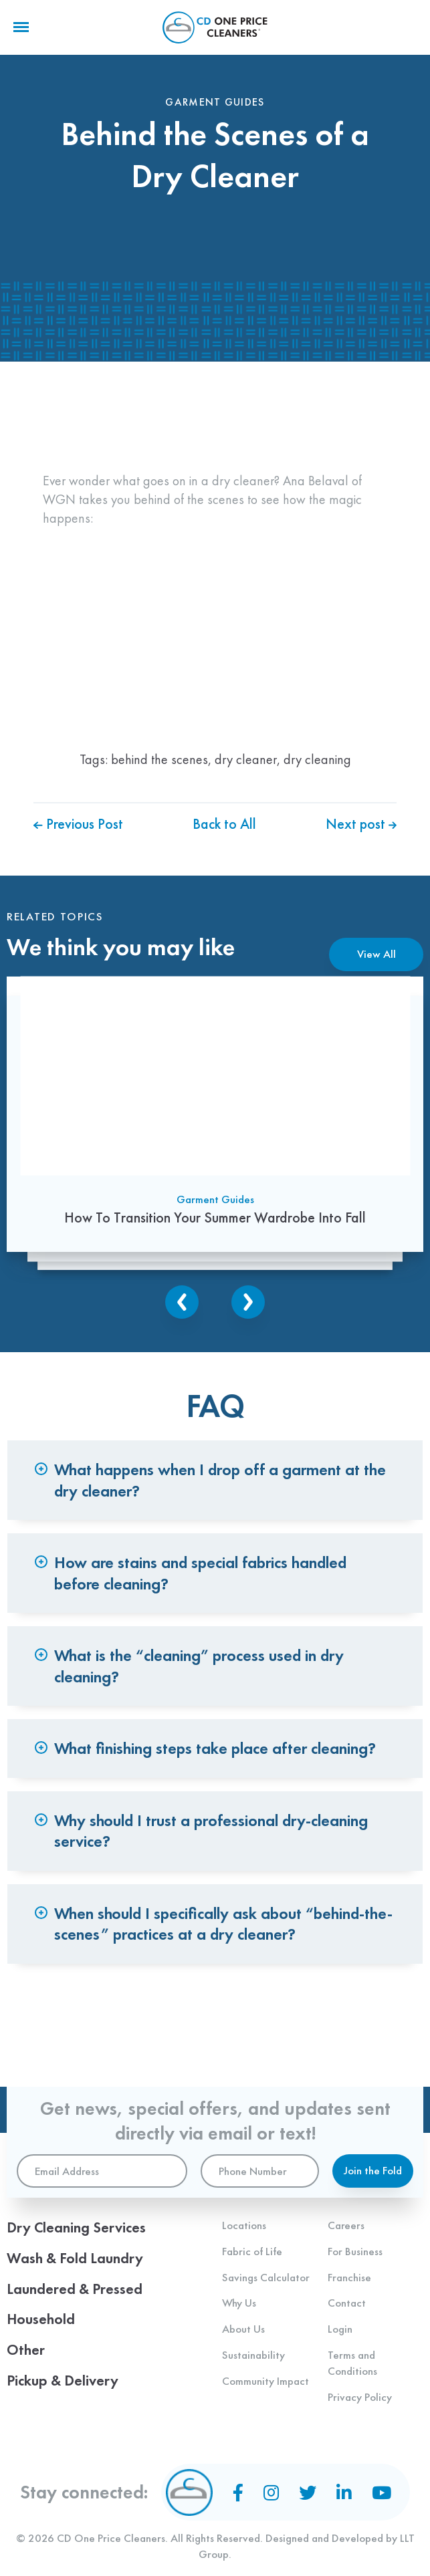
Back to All (224, 823)
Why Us (239, 2302)
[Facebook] (238, 2492)
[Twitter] (307, 2492)
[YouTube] (381, 2492)
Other (26, 2349)
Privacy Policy (360, 2397)
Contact (347, 2302)
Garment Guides (215, 1201)
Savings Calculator (266, 2277)
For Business (355, 2251)
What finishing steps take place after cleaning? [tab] (218, 1758)
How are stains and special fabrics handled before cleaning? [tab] (203, 1578)
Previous (182, 1304)
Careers (346, 2225)
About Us (243, 2328)
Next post (361, 823)
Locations (244, 2225)
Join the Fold (373, 2170)
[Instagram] (271, 2492)
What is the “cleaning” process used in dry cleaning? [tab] (201, 1673)
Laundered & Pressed (74, 2289)
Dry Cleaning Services (76, 2227)
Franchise (349, 2277)
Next (248, 1304)
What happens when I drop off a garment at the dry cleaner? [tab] (223, 1483)
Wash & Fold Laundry (75, 2258)
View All (376, 953)
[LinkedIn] (344, 2492)
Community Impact (265, 2380)
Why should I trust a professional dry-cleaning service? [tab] (213, 1843)
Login (340, 2328)
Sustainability (253, 2354)
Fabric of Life (252, 2251)
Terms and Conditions (352, 2362)
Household (41, 2319)
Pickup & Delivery (62, 2380)
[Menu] (21, 27)
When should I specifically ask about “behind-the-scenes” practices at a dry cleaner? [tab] (212, 1938)
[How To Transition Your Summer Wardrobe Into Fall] (215, 1115)
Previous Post (78, 823)
